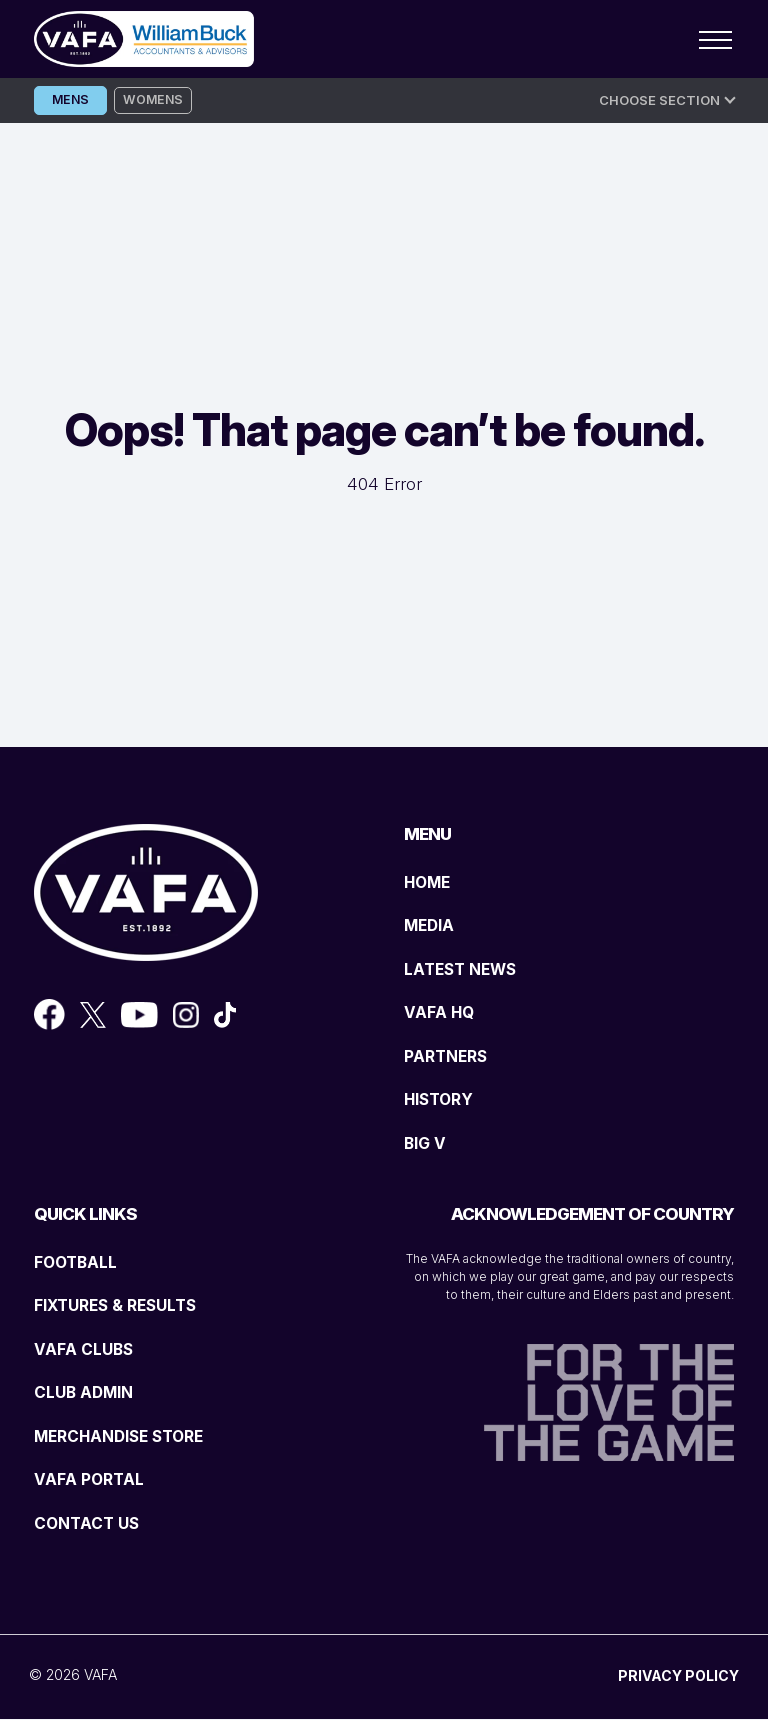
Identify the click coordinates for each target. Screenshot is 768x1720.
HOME (430, 882)
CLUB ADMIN (88, 1393)
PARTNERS (449, 1056)
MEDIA (432, 926)
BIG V (427, 1143)
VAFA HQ (442, 1013)
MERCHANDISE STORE (127, 1436)
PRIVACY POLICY (678, 1676)
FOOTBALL (79, 1262)
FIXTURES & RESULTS (122, 1306)
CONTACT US (90, 1523)
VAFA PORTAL (93, 1480)
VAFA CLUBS (87, 1349)
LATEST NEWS (465, 969)
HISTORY (442, 1100)
